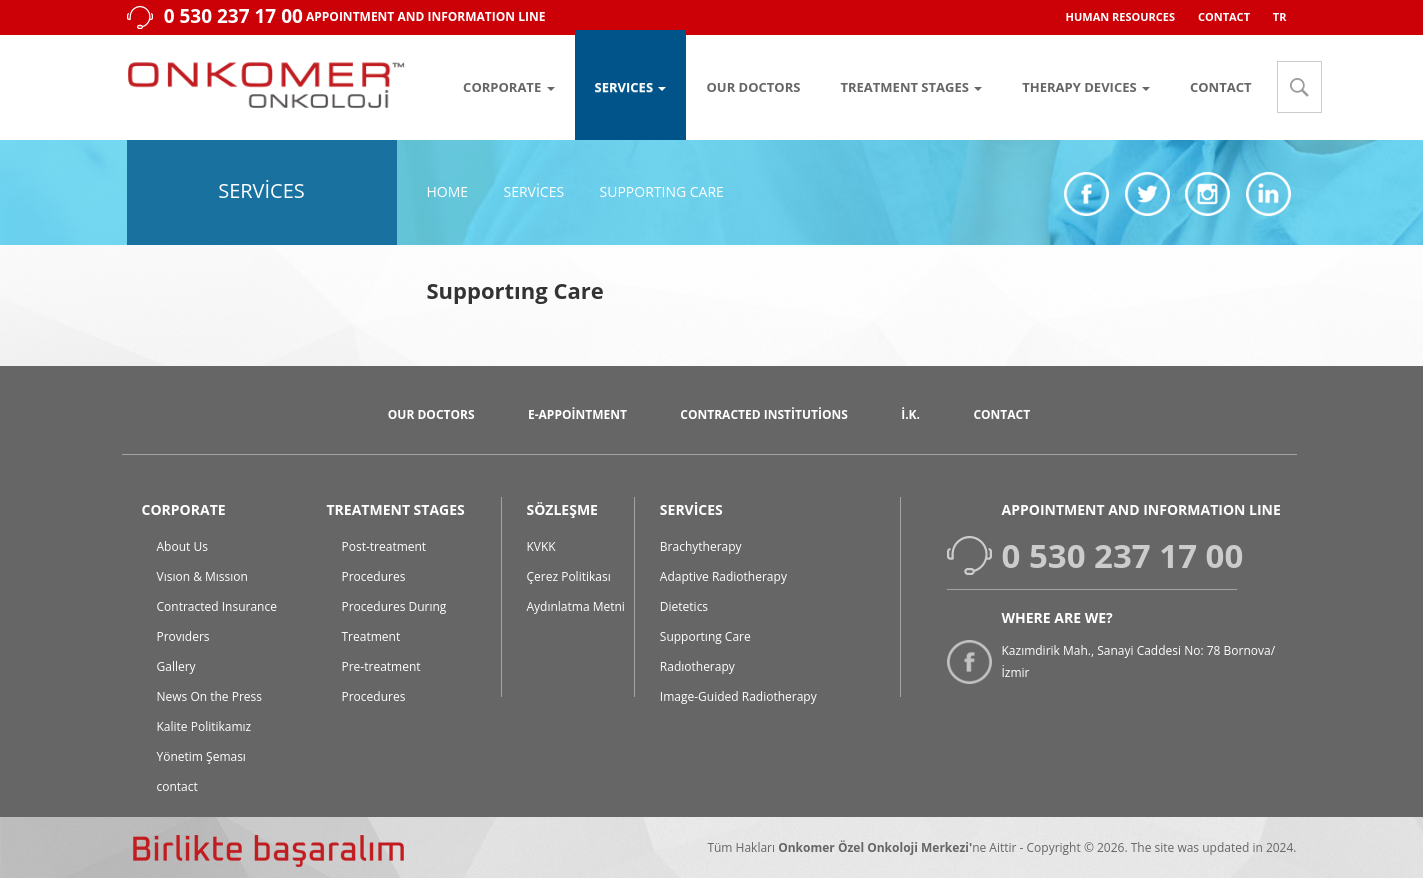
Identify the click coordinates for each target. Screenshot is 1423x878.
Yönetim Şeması (201, 756)
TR (1280, 16)
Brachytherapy (701, 546)
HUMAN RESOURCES (1121, 16)
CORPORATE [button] (508, 87)
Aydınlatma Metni (576, 606)
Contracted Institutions (764, 414)
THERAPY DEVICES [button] (1086, 87)
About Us (182, 546)
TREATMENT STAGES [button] (911, 87)
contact (177, 786)
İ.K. (910, 414)
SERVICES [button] (631, 87)
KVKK (541, 546)
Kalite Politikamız (204, 726)
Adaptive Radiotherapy (723, 576)
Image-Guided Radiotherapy (738, 696)
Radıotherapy (697, 666)
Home (448, 191)
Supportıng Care (662, 191)
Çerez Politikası (569, 576)
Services (533, 191)
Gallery (176, 666)
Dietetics (684, 606)
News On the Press (210, 696)
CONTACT (1224, 16)
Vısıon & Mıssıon (202, 576)
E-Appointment (577, 414)
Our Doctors (431, 414)
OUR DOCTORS (753, 87)
